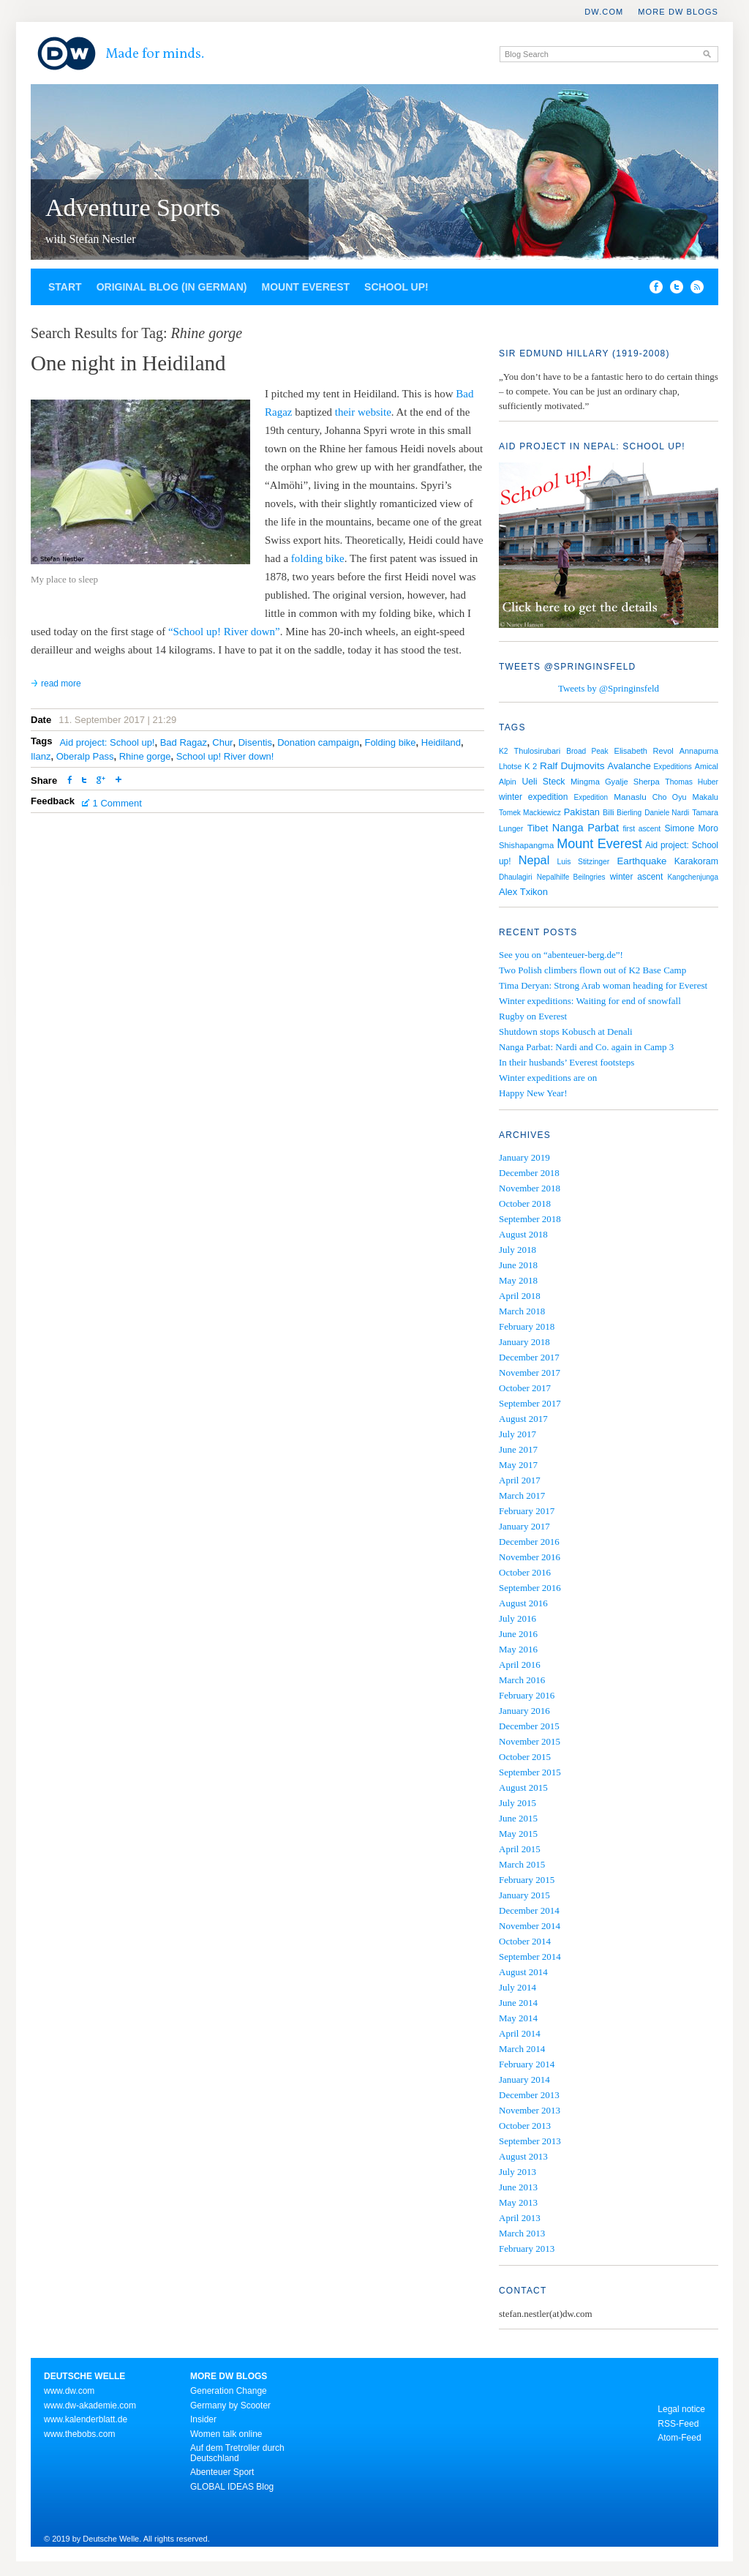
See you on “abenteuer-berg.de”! (561, 954)
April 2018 (520, 1295)
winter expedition (533, 797)
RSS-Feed (678, 2424)
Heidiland (441, 742)
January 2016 (524, 1710)
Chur (222, 742)
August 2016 (523, 1603)
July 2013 (517, 2171)
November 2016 (529, 1556)
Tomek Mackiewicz (530, 813)
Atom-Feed (679, 2438)
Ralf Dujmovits (572, 765)
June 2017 (518, 1449)
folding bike (318, 558)
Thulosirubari (537, 750)
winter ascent (636, 877)
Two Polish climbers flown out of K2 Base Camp (592, 970)
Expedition (590, 797)
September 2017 (530, 1403)
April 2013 (520, 2217)
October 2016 (525, 1572)
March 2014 (522, 2048)
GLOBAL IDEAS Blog (232, 2487)
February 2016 (526, 1695)
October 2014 (525, 1941)
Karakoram (696, 861)
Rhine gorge (145, 756)
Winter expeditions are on (548, 1077)
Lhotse (510, 767)
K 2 (530, 766)
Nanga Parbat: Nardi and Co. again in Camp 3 (586, 1046)
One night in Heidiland (128, 363)
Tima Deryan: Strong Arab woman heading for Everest (603, 985)
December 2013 (529, 2094)
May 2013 (518, 2202)
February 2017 (526, 1510)
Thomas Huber (691, 782)
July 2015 (517, 1802)
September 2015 (530, 1772)
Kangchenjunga (692, 877)
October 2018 (525, 1203)
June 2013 (518, 2187)
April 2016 (520, 1664)
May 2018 (518, 1280)
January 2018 (524, 1341)
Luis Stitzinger (583, 862)
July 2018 (517, 1249)
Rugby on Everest (533, 1016)
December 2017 (529, 1357)
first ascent (641, 829)
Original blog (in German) (172, 287)
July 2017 (517, 1434)
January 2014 (524, 2079)
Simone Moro (691, 828)
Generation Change (228, 2391)
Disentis (255, 742)
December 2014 (529, 1910)
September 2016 (530, 1587)
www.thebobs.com (79, 2434)
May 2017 (518, 1464)
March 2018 (522, 1311)
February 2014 (526, 2064)
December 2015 (529, 1726)
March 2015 (522, 1864)
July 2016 (517, 1618)
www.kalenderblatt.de (85, 2419)
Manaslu (630, 797)
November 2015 (529, 1741)
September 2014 (530, 1956)
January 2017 (524, 1526)
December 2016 (529, 1541)
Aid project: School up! (106, 742)
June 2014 (518, 2002)
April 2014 (520, 2033)
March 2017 (522, 1495)
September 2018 (530, 1218)
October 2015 (525, 1756)
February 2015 (526, 1879)
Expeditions (673, 767)
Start (65, 287)
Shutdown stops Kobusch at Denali (566, 1031)
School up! (396, 287)
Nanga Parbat (586, 828)
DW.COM (603, 11)
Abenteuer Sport (222, 2472)
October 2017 (525, 1387)
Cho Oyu (669, 797)
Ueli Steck (543, 781)
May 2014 (518, 2017)
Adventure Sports (132, 207)
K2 (503, 751)
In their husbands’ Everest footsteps (566, 1062)
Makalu (705, 797)
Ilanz (40, 756)
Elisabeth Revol (644, 750)
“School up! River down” (224, 631)
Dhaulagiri (515, 877)
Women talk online (226, 2434)
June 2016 (518, 1633)
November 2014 (529, 1925)
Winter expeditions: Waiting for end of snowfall (590, 1000)
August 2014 (523, 1971)
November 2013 (529, 2110)
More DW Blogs (678, 11)
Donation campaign (318, 742)
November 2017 (529, 1372)
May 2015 (518, 1833)
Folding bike (389, 742)
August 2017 (523, 1418)
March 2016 (522, 1679)
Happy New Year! (533, 1092)
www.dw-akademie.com (90, 2405)
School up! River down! (225, 756)
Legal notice (681, 2409)
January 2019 (524, 1157)
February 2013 (526, 2248)
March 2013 (522, 2233)
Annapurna (699, 750)
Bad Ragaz (183, 742)
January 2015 (524, 1895)
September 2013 (530, 2140)
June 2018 (518, 1264)
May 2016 (518, 1649)
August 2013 (523, 2156)
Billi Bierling (622, 813)
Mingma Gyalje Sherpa (615, 781)
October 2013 (525, 2125)
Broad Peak (587, 751)
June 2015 (518, 1818)
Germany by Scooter (230, 2405)
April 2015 (520, 1848)
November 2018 (529, 1188)
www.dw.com (69, 2391)
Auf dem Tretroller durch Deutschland (237, 2453)
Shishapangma (526, 845)
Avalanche (628, 765)
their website (363, 412)
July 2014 (517, 1987)
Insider (203, 2419)
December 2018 (529, 1172)
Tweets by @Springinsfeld (608, 688)
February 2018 (526, 1326)
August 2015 (523, 1787)
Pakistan (582, 811)
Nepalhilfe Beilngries (571, 877)
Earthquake (642, 860)
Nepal (534, 859)
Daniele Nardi (666, 813)
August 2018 (523, 1234)
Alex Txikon (523, 891)
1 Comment (117, 803)
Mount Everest (305, 287)
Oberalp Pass (85, 756)
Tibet (538, 828)
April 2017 (520, 1480)
